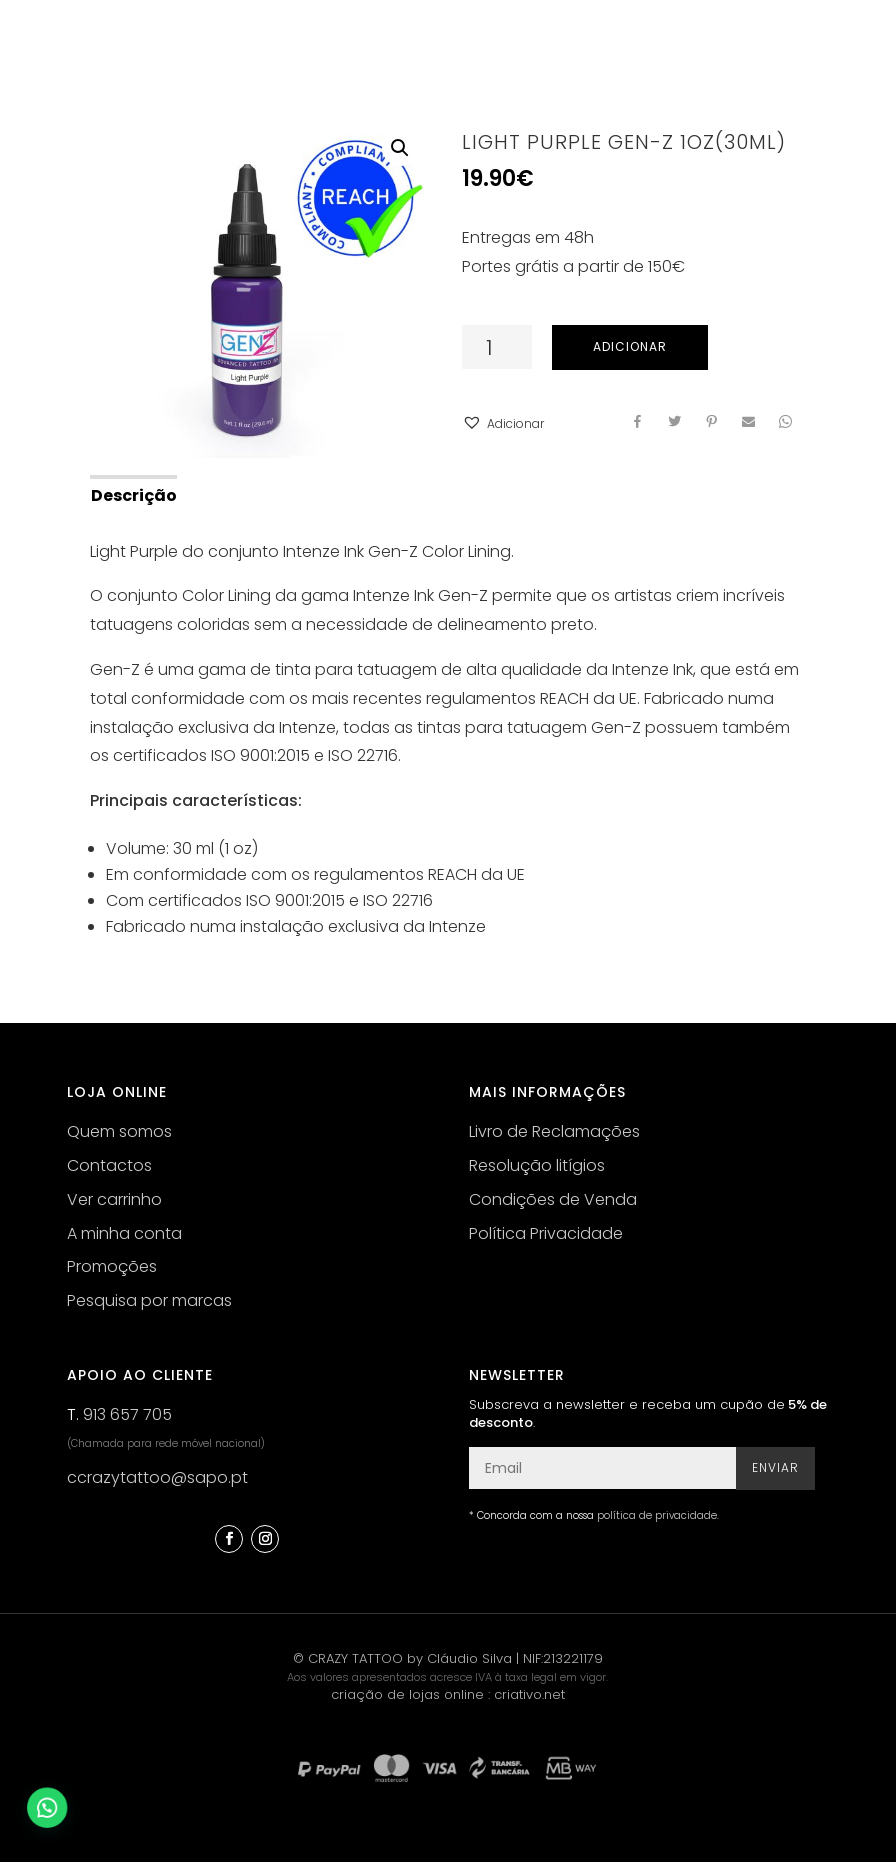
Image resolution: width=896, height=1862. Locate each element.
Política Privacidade (546, 1233)
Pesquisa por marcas (149, 1300)
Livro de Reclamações (554, 1131)
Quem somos (119, 1131)
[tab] (132, 494)
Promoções (112, 1266)
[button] (503, 424)
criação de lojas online (407, 1694)
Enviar (775, 1467)
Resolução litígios (537, 1165)
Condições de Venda (553, 1199)
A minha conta (124, 1233)
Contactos (109, 1165)
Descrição (134, 495)
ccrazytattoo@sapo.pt (157, 1477)
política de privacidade (657, 1515)
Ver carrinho (114, 1199)
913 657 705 (127, 1414)
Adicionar (630, 346)
